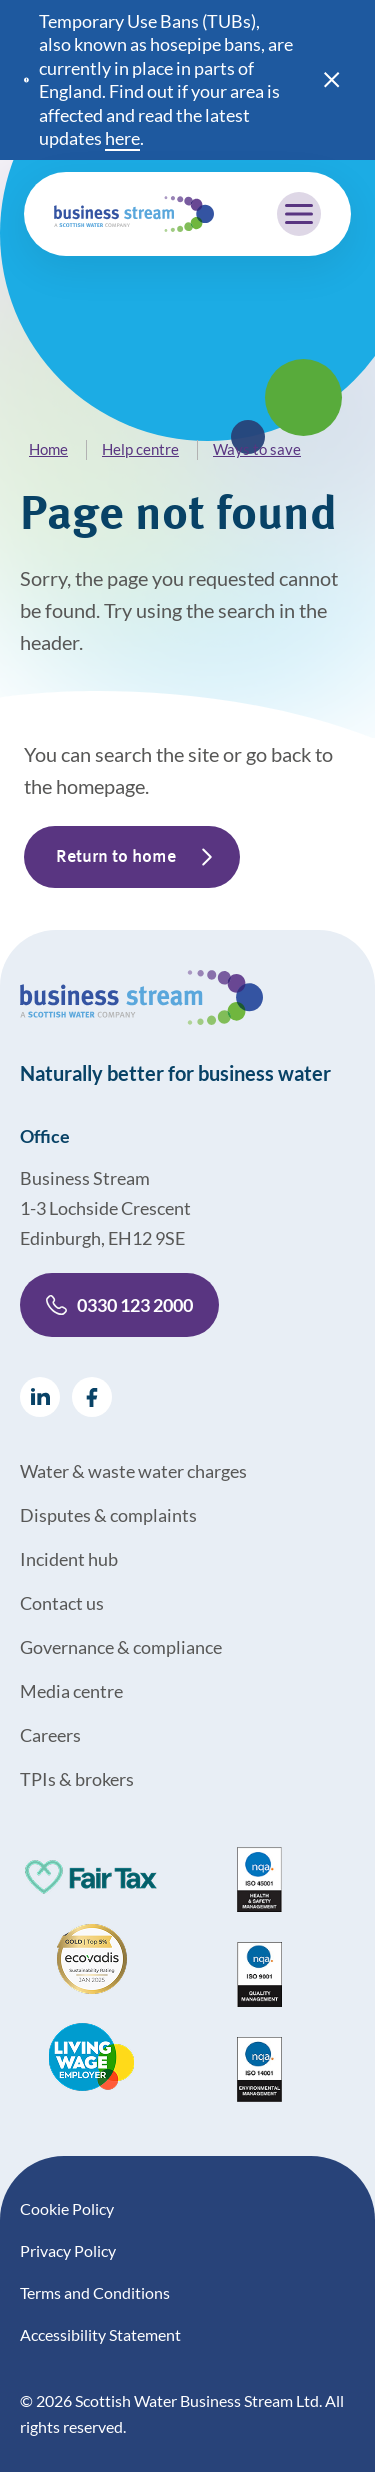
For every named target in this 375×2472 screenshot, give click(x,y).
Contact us (62, 1603)
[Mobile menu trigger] (299, 214)
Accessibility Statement (100, 2334)
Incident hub (69, 1559)
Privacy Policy (68, 2250)
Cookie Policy (67, 2208)
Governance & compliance (121, 1647)
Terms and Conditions (95, 2292)
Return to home (116, 857)
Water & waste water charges (133, 1471)
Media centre (71, 1691)
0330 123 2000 (119, 1305)
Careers (50, 1735)
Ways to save (257, 449)
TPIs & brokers (77, 1779)
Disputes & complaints (108, 1515)
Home (48, 449)
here (122, 138)
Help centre (140, 449)
